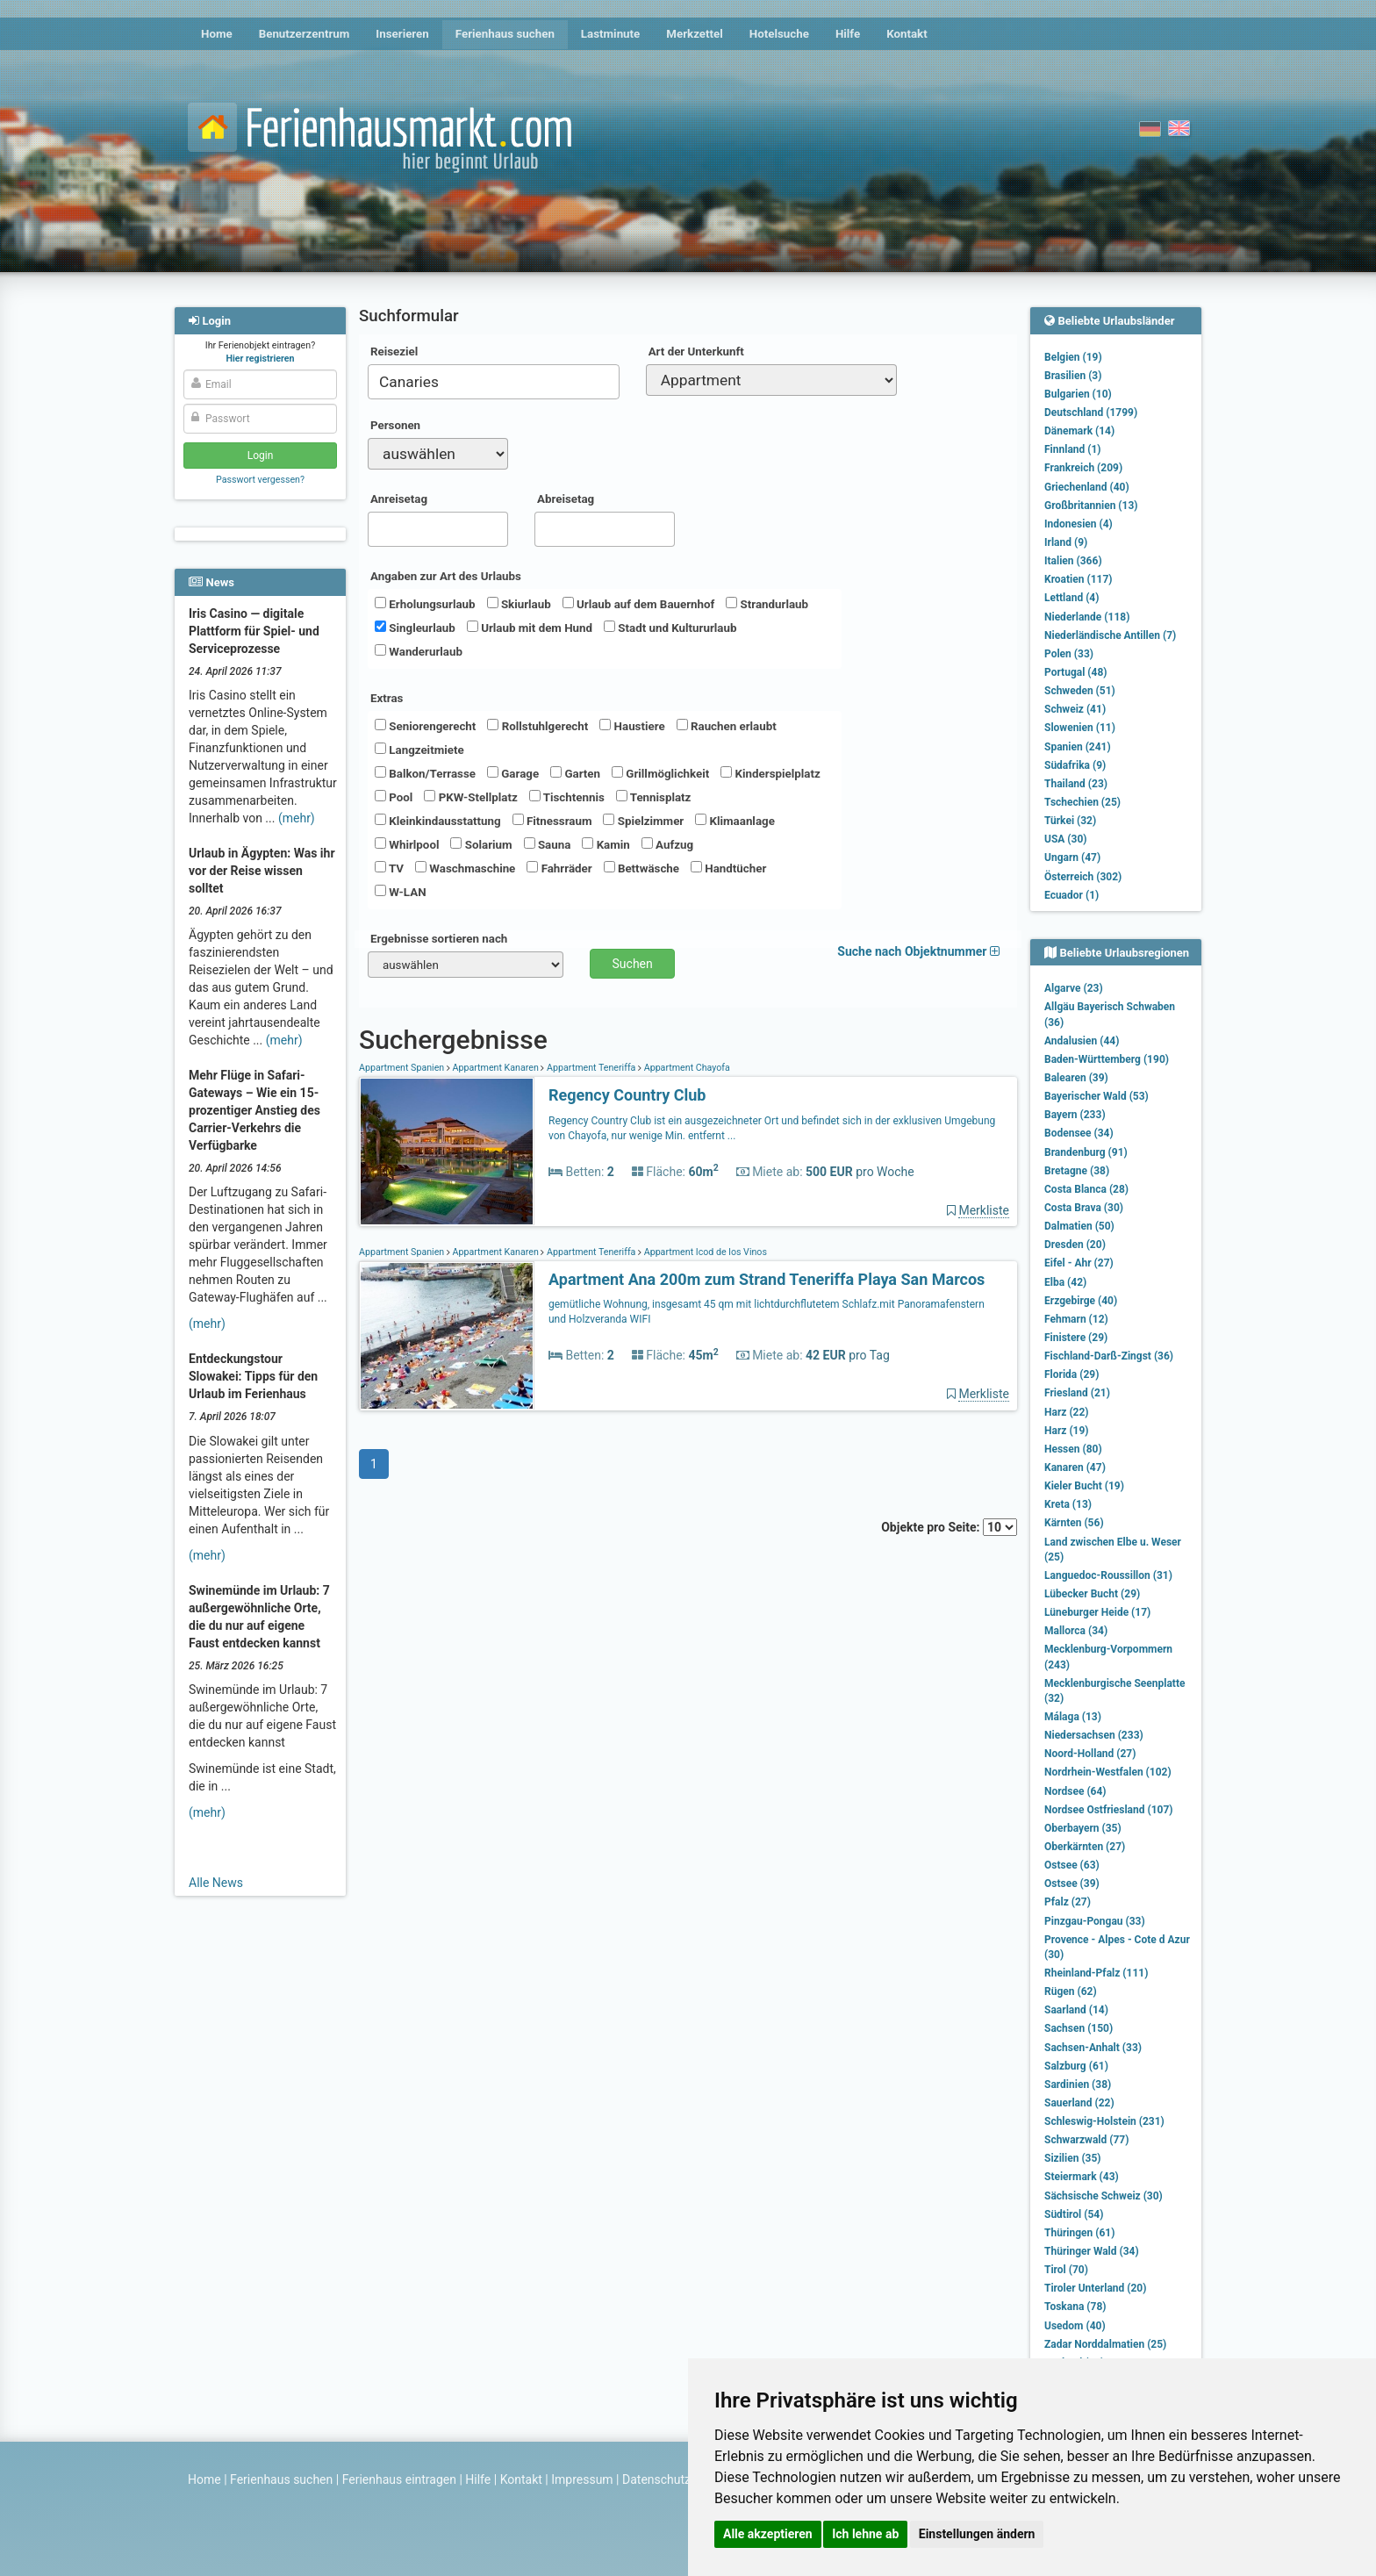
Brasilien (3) (1072, 376)
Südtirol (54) (1073, 2214)
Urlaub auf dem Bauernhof (639, 604)
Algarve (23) (1073, 988)
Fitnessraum (552, 821)
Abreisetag (565, 499)
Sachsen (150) (1078, 2028)
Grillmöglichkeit (660, 773)
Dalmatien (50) (1079, 1226)
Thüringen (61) (1079, 2233)
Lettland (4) (1071, 598)
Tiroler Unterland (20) (1095, 2288)
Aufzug (667, 844)
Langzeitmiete (419, 750)
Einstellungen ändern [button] (977, 2534)
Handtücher (728, 868)
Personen (395, 425)
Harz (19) (1066, 1430)
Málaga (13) (1072, 1717)
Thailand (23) (1075, 784)
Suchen (633, 964)
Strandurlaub (767, 604)
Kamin (605, 844)
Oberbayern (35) (1083, 1828)
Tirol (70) (1066, 2270)
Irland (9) (1065, 542)
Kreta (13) (1068, 1504)
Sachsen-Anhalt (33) (1093, 2047)
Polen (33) (1068, 654)
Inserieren (402, 33)
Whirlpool (407, 844)
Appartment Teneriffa (591, 1067)
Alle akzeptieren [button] (768, 2534)
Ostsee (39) (1072, 1883)
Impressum (582, 2479)
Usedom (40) (1075, 2326)
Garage (513, 773)
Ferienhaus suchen (505, 33)
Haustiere (631, 726)
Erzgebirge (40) (1080, 1301)
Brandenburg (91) (1086, 1152)
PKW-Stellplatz (470, 797)
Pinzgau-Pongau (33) (1094, 1921)
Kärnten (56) (1074, 1523)
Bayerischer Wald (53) (1096, 1096)
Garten (575, 773)
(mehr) (296, 818)
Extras (386, 698)
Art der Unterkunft (696, 351)
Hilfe (847, 33)
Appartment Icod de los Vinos (704, 1252)
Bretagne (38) (1076, 1171)
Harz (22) (1066, 1412)
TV (389, 868)
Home (217, 33)
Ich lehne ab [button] (865, 2534)
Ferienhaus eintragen (399, 2479)
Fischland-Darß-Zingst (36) (1108, 1356)
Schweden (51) (1079, 691)
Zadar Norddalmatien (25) (1105, 2344)
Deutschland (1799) (1090, 412)
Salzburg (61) (1076, 2066)
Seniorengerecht (425, 726)
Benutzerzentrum (304, 33)
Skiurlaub (519, 604)
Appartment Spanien (403, 1067)
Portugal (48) (1075, 672)
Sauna (547, 844)
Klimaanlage (735, 821)
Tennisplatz (654, 797)
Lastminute (610, 33)
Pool (393, 797)
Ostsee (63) (1072, 1865)
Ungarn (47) (1072, 857)
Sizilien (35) (1072, 2158)
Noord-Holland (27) (1090, 1753)
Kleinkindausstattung (438, 821)
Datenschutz (656, 2479)
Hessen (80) (1073, 1449)
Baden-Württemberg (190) (1106, 1059)
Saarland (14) (1076, 2010)
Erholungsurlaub (425, 604)
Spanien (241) (1077, 747)
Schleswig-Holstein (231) (1104, 2121)
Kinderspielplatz (770, 773)
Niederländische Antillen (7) (1110, 635)
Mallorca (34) (1075, 1631)
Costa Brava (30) (1083, 1208)
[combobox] (494, 381)
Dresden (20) (1075, 1244)
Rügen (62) (1070, 1991)
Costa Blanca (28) (1086, 1189)
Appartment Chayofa (685, 1067)
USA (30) (1065, 839)
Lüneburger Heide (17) (1097, 1612)
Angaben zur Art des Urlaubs (445, 576)
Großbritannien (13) (1091, 505)
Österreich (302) (1083, 877)
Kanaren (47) (1075, 1467)
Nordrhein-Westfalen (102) (1108, 1772)
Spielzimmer (643, 821)
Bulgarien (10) (1078, 394)
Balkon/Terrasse (425, 773)
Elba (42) (1065, 1282)
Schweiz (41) (1075, 709)
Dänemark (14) (1079, 431)
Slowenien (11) (1079, 727)
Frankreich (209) (1083, 468)
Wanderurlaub (418, 651)
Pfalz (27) (1067, 1902)
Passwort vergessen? (260, 479)
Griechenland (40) (1086, 487)
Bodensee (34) (1079, 1133)
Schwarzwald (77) (1086, 2140)
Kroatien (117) (1078, 579)
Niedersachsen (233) (1093, 1735)
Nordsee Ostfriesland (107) (1108, 1810)
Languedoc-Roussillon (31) (1108, 1575)
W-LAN (400, 892)
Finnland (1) (1072, 449)
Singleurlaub (415, 628)
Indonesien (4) (1078, 524)
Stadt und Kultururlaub (670, 628)
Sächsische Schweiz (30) (1103, 2196)
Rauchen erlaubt (727, 726)
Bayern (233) (1075, 1115)
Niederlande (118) (1086, 617)
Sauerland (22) (1079, 2103)
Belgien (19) (1073, 357)
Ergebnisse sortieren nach (438, 938)
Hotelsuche (779, 33)
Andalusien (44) (1081, 1041)
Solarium (481, 844)
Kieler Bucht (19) (1084, 1486)
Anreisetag (398, 499)
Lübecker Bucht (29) (1092, 1594)
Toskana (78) (1075, 2306)
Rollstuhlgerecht (537, 726)
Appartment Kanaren (495, 1067)
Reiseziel (394, 351)
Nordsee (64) (1075, 1791)
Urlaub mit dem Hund (529, 628)
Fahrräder (559, 868)
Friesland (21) (1077, 1393)
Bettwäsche (641, 868)
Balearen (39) (1076, 1078)
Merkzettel (694, 33)
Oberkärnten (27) (1084, 1847)
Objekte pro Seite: (949, 1527)
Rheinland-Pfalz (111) (1096, 1973)
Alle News (216, 1883)
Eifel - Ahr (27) (1079, 1263)
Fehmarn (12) (1076, 1319)
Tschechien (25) (1082, 802)
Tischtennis (567, 797)
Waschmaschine (465, 868)
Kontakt (907, 33)
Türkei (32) (1070, 820)
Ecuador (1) (1071, 895)
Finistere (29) (1075, 1337)
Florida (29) (1071, 1374)
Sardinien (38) (1077, 2084)
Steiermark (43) (1081, 2177)
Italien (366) (1073, 561)
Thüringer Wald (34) (1091, 2251)
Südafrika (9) (1075, 765)
